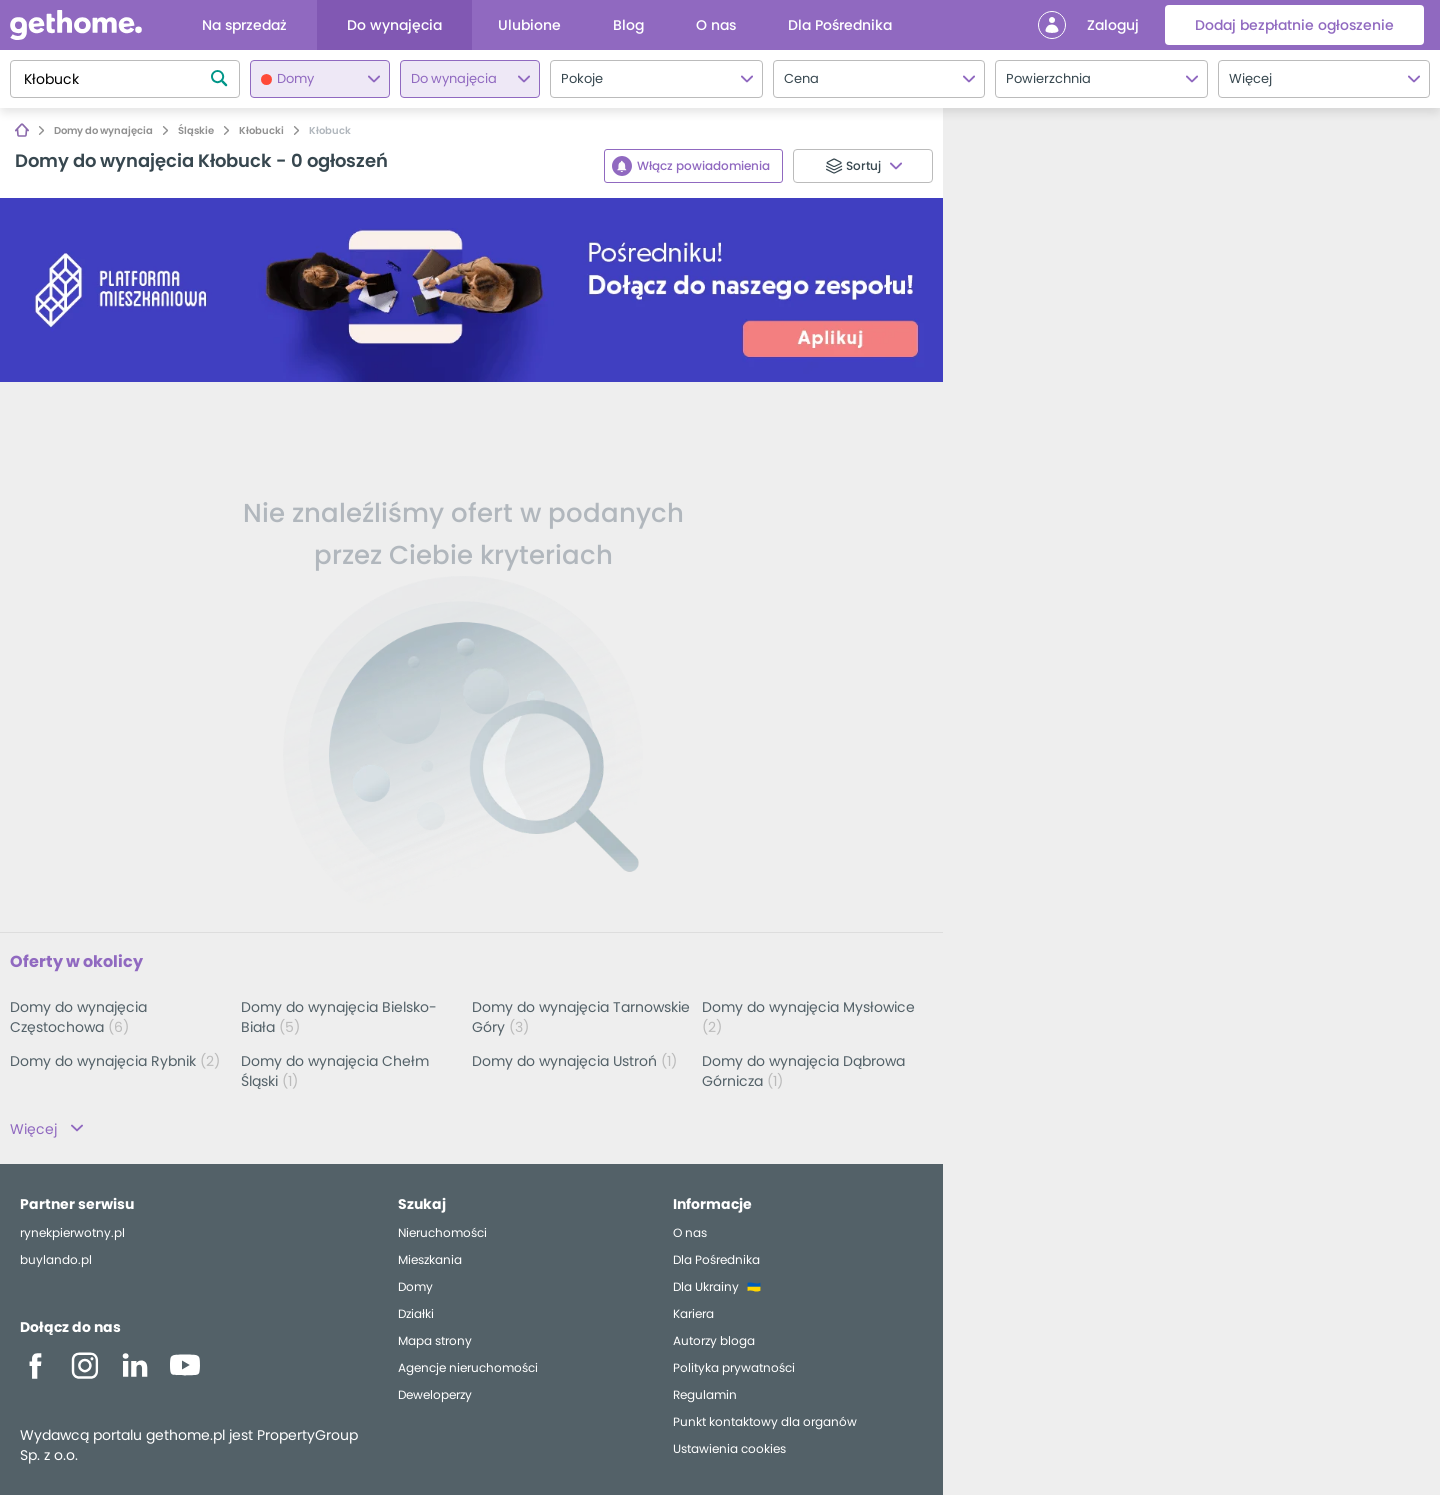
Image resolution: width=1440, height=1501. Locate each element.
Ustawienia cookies (729, 1454)
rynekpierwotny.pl (72, 1238)
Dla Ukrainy (706, 1292)
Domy (415, 1292)
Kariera (693, 1319)
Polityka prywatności (734, 1373)
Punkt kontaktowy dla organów (765, 1427)
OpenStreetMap (1399, 1493)
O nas (690, 1238)
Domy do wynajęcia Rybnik (115, 1061)
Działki (416, 1319)
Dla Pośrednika (716, 1265)
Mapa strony (435, 1346)
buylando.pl (56, 1265)
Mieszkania (430, 1265)
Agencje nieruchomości (468, 1373)
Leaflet (1331, 1493)
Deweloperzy (435, 1400)
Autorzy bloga (714, 1346)
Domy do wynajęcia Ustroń (574, 1061)
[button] (1413, 1430)
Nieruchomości (442, 1238)
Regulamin (705, 1400)
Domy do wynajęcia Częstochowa (78, 1017)
